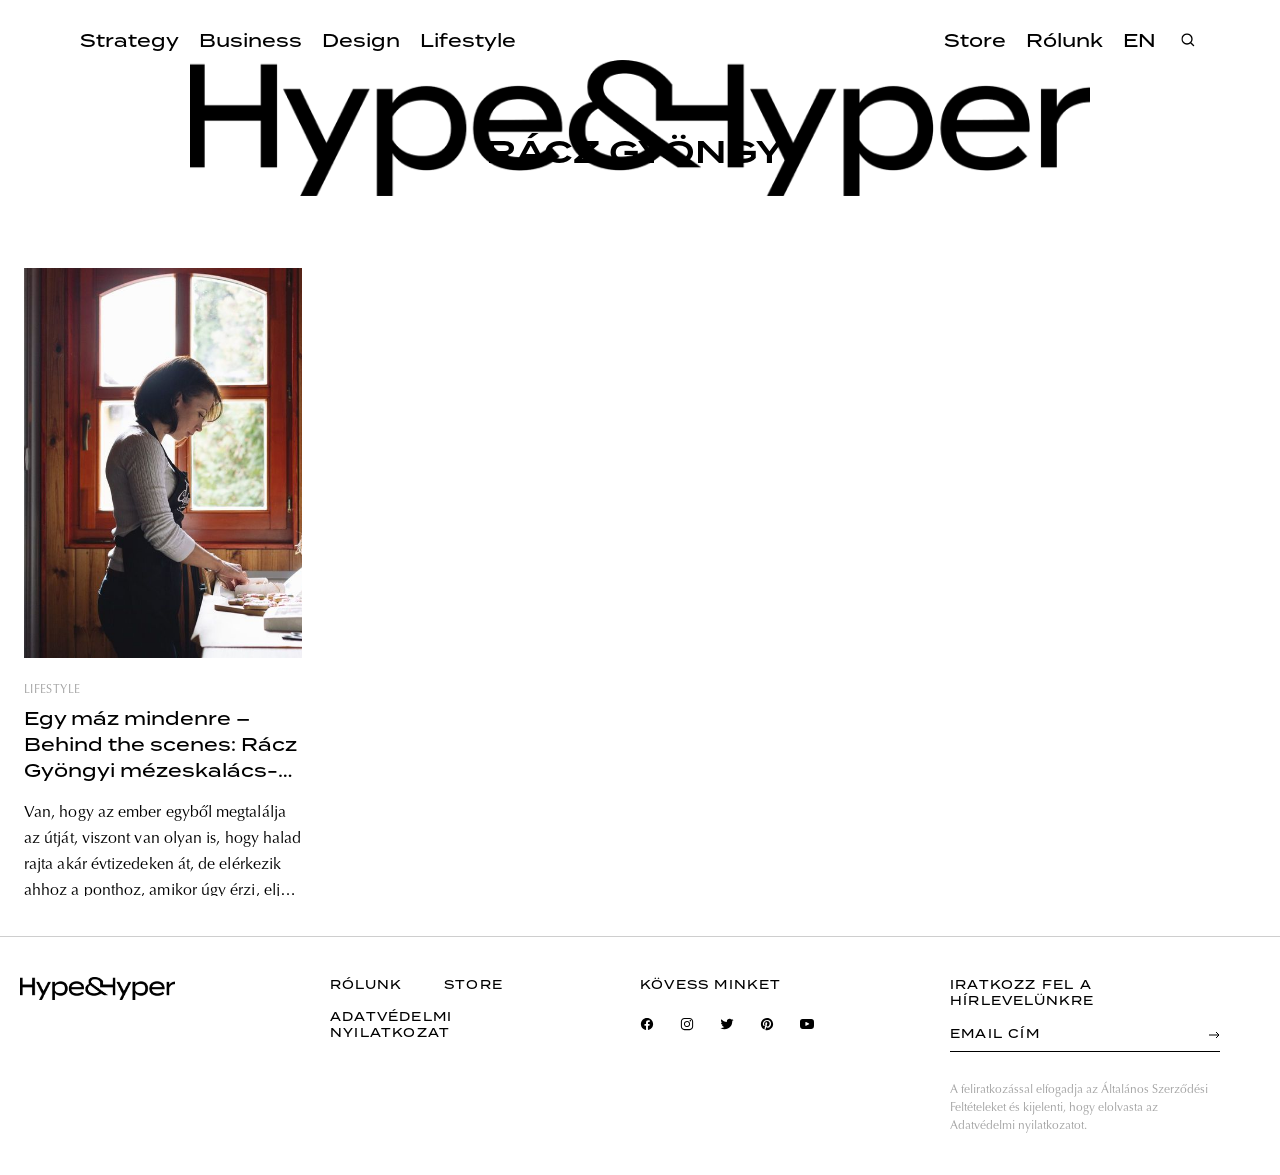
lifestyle (52, 690)
